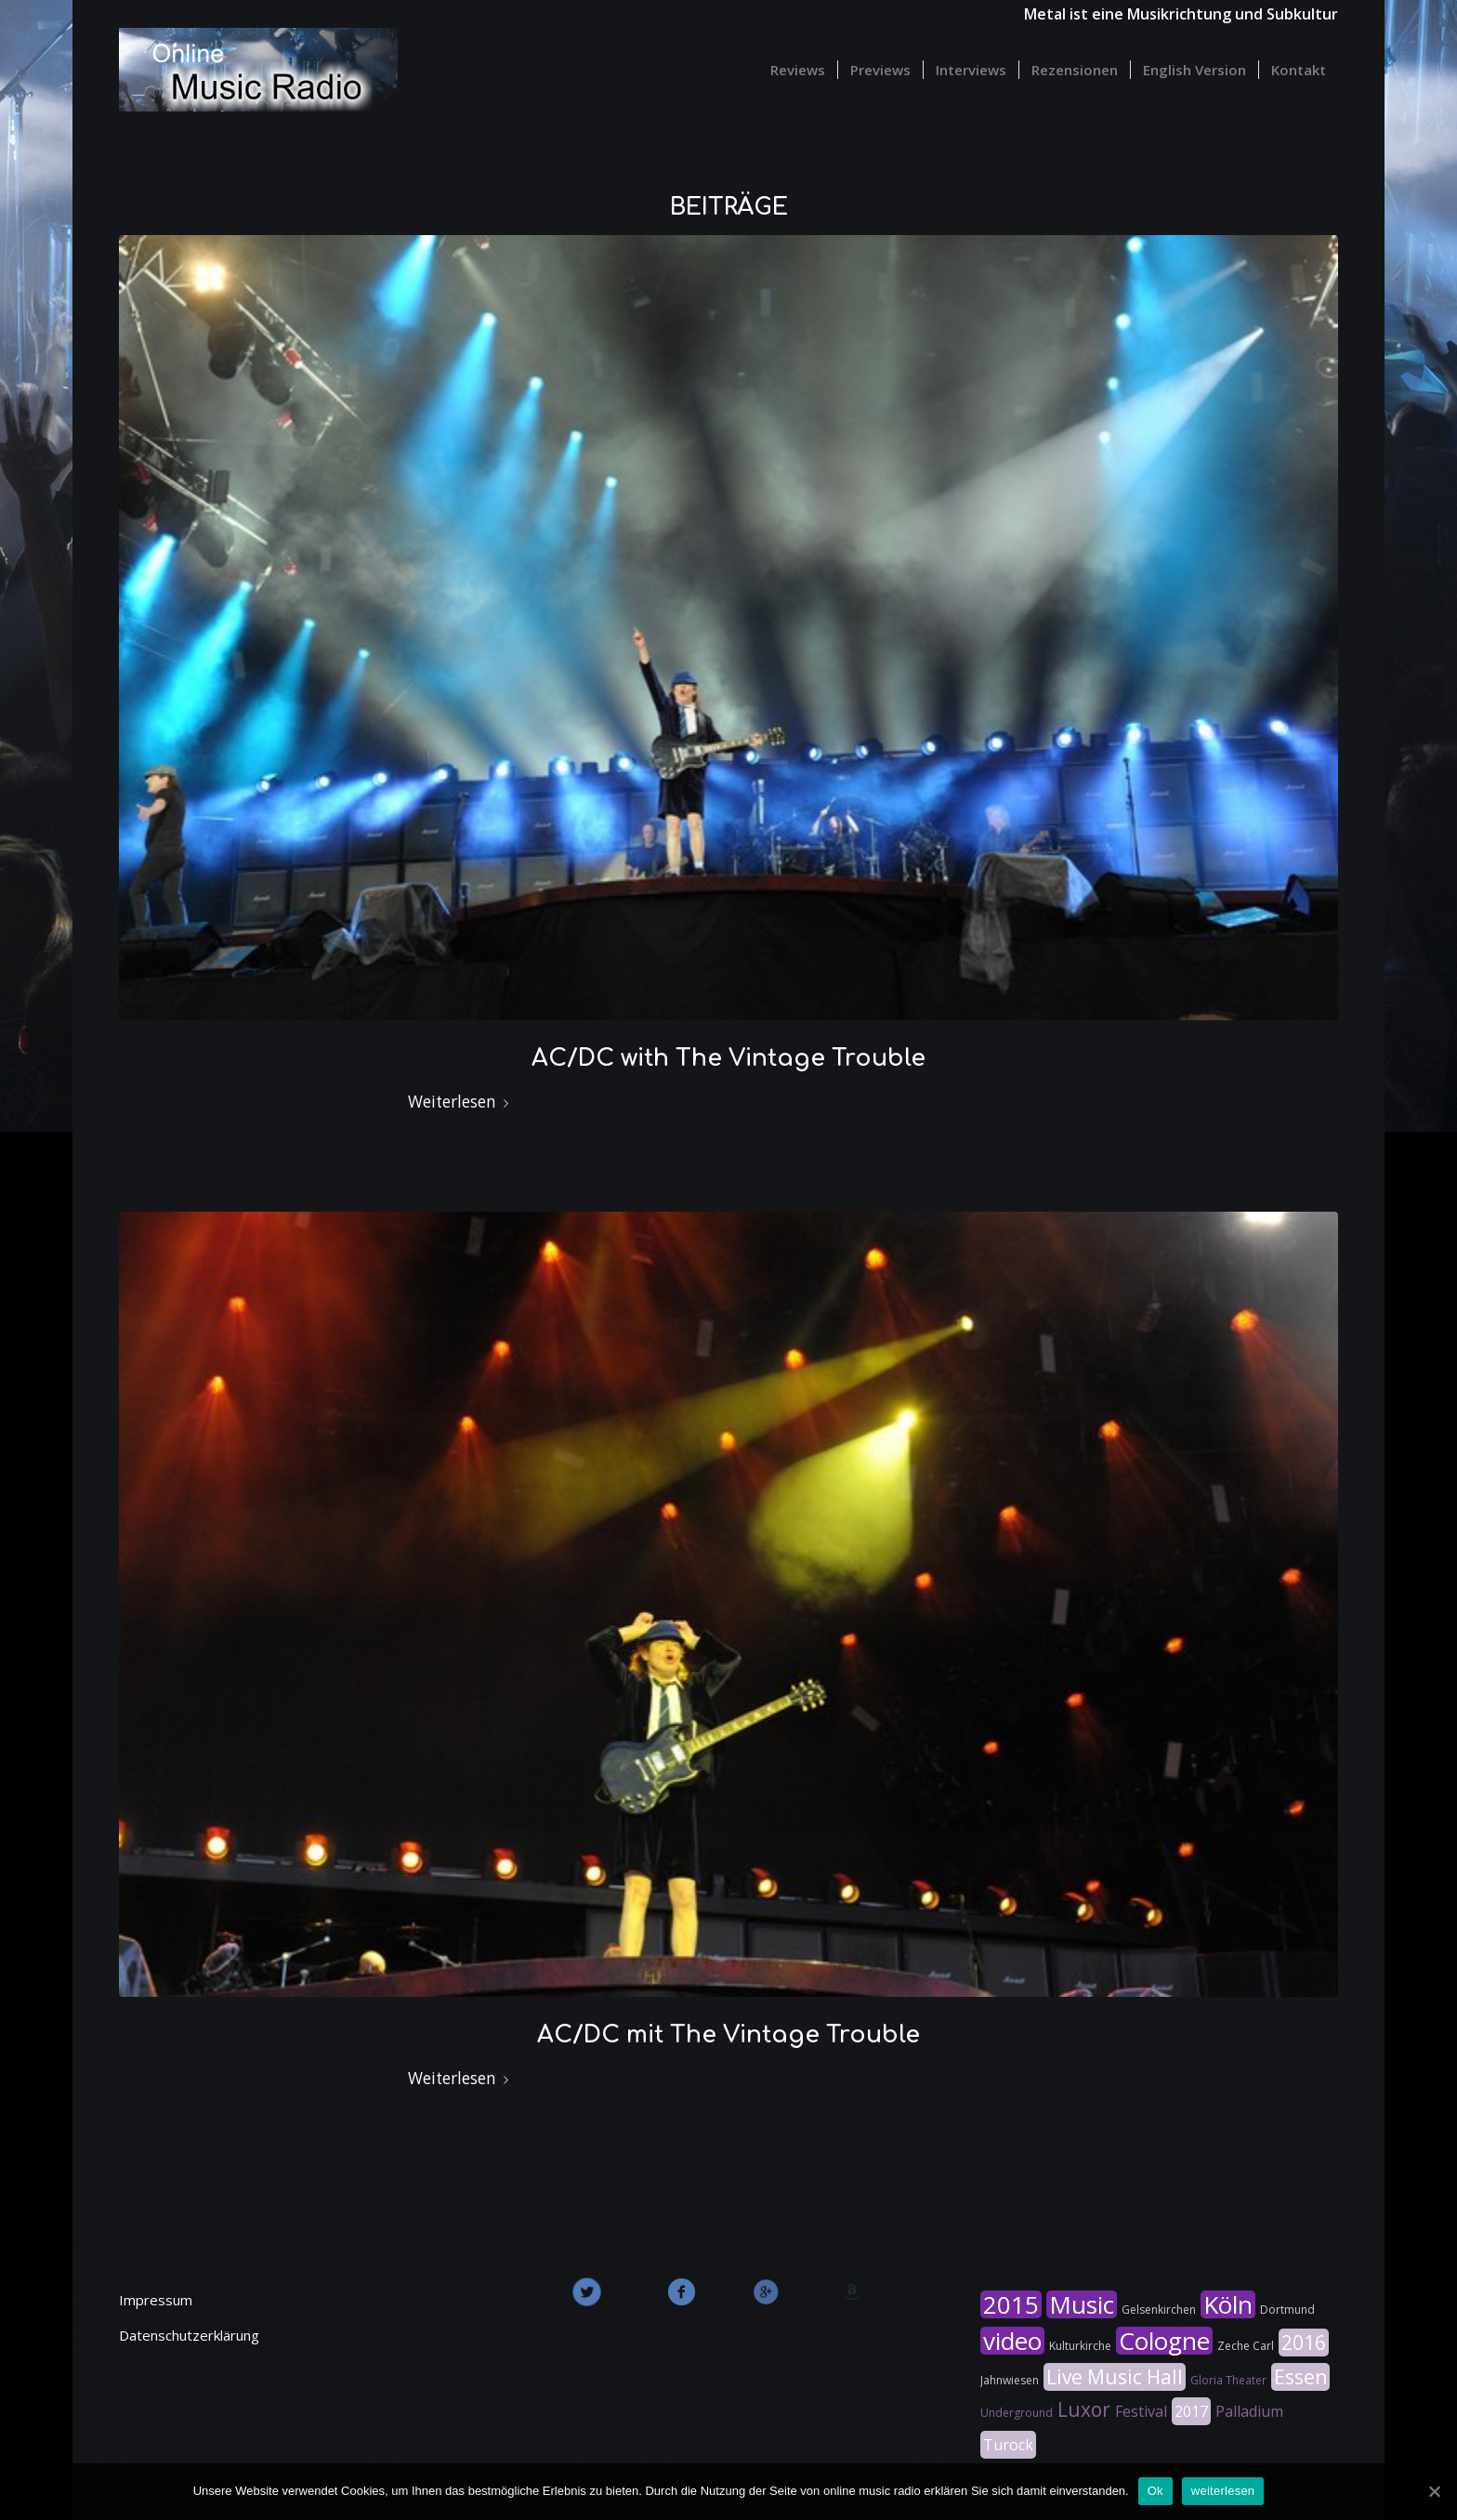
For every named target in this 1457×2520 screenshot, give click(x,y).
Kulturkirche (1080, 2346)
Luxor (1083, 2409)
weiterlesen (1223, 2491)
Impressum (155, 2299)
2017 (1191, 2411)
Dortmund (1287, 2309)
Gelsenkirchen (1159, 2309)
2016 (1303, 2343)
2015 (1011, 2304)
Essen (1300, 2377)
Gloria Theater (1228, 2380)
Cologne (1164, 2341)
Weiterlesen (462, 1101)
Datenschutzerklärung (189, 2335)
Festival (1141, 2411)
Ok (1155, 2491)
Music (1081, 2304)
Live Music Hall (1114, 2377)
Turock (1008, 2445)
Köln (1228, 2304)
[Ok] (1433, 2491)
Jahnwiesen (1009, 2380)
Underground (1016, 2413)
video (1012, 2341)
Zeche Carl (1245, 2346)
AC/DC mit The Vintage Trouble (728, 2035)
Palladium (1249, 2411)
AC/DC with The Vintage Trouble (728, 1058)
